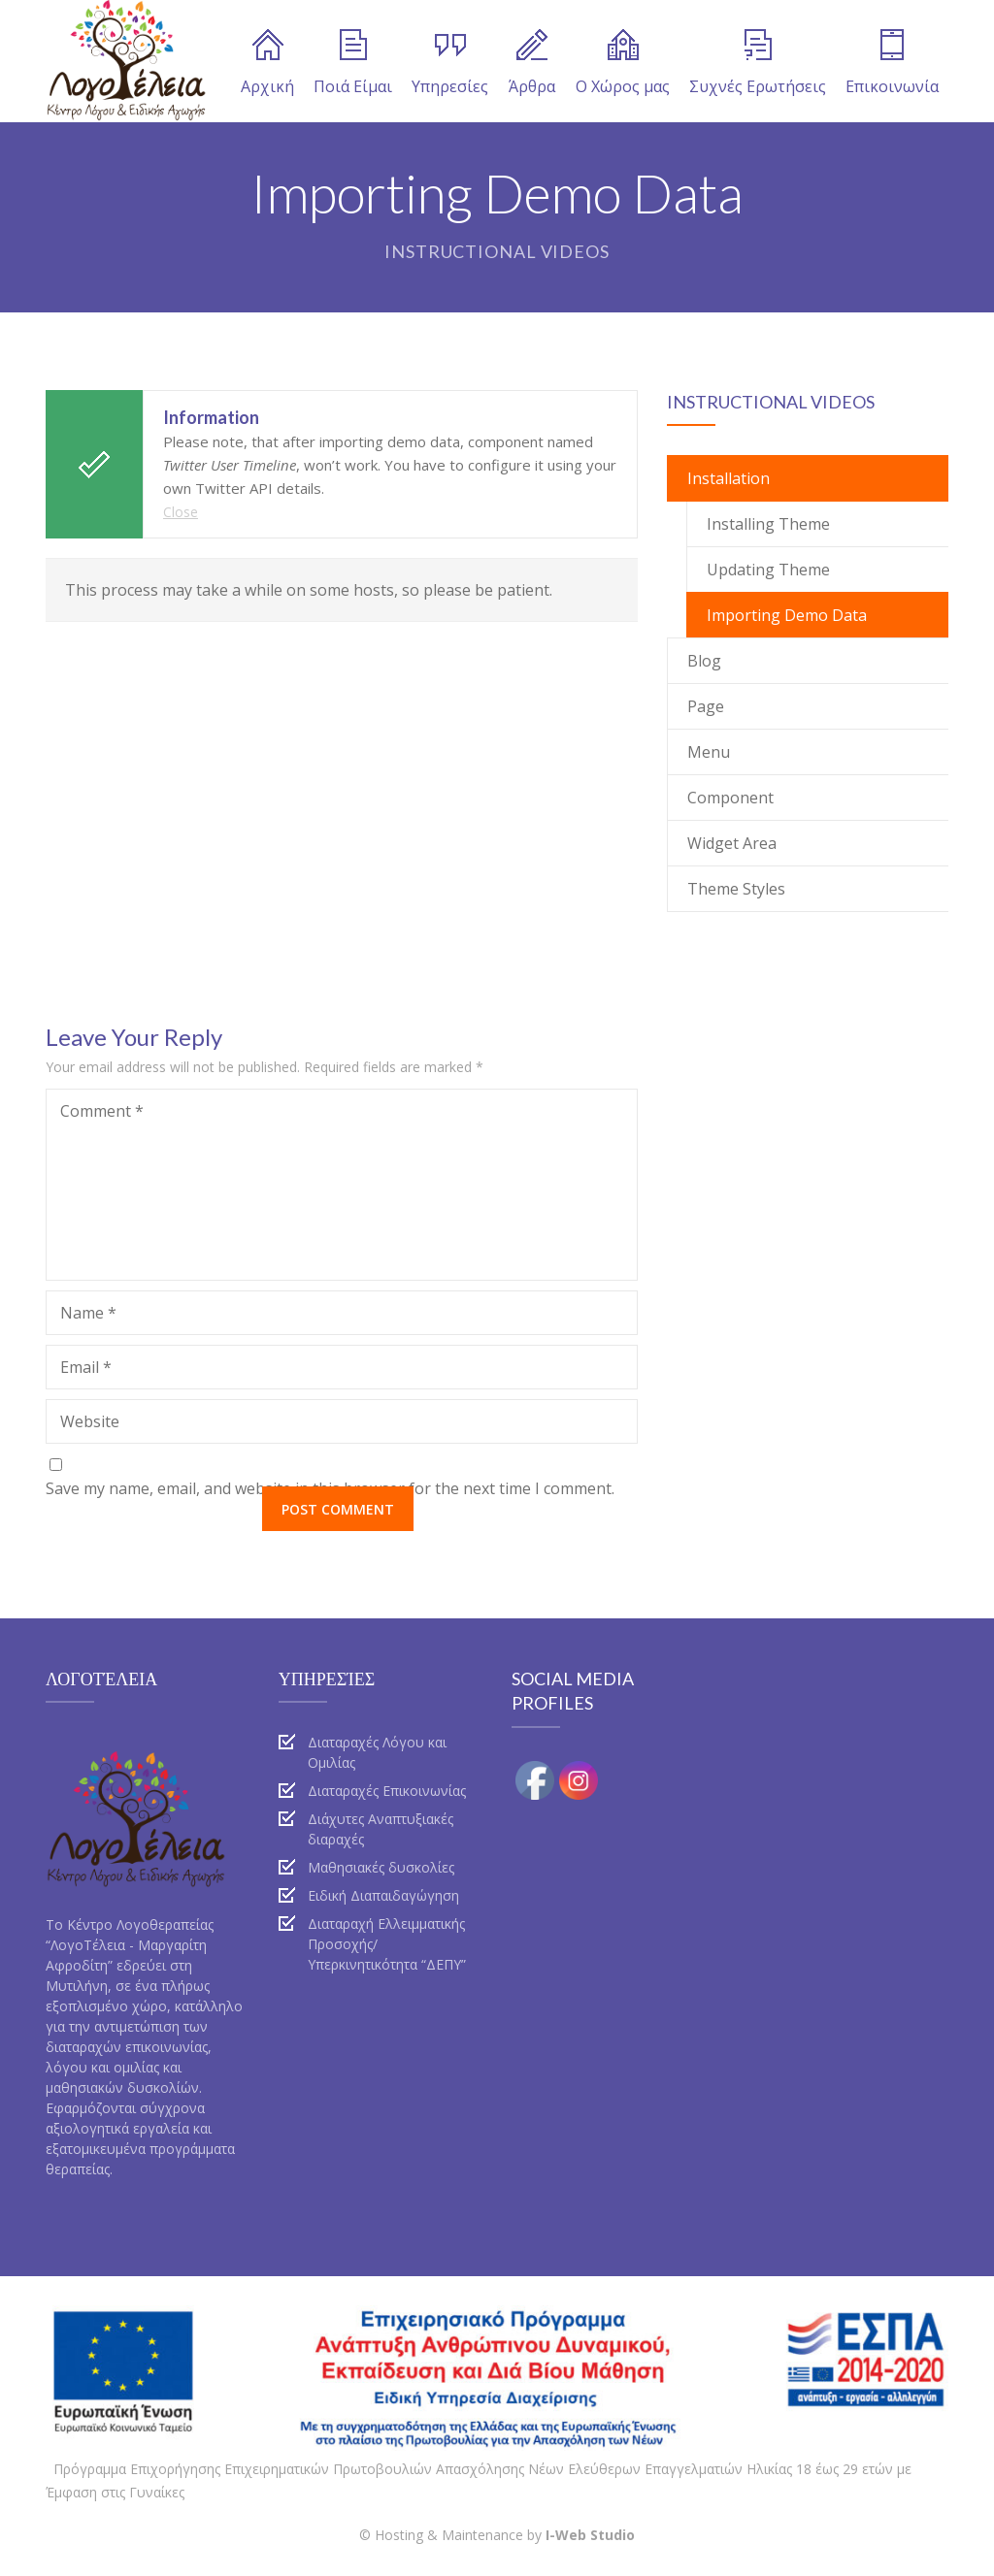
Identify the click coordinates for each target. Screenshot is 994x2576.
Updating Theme (768, 569)
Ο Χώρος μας (623, 63)
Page (705, 706)
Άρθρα (532, 63)
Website (89, 1421)
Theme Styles (736, 888)
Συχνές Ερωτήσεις (757, 63)
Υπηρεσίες (450, 63)
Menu (708, 752)
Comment (102, 1111)
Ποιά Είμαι (353, 63)
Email (86, 1367)
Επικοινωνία (892, 63)
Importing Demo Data (787, 615)
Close (180, 512)
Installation (728, 478)
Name (88, 1312)
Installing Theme (768, 524)
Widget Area (732, 843)
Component (730, 797)
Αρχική (267, 63)
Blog (704, 660)
